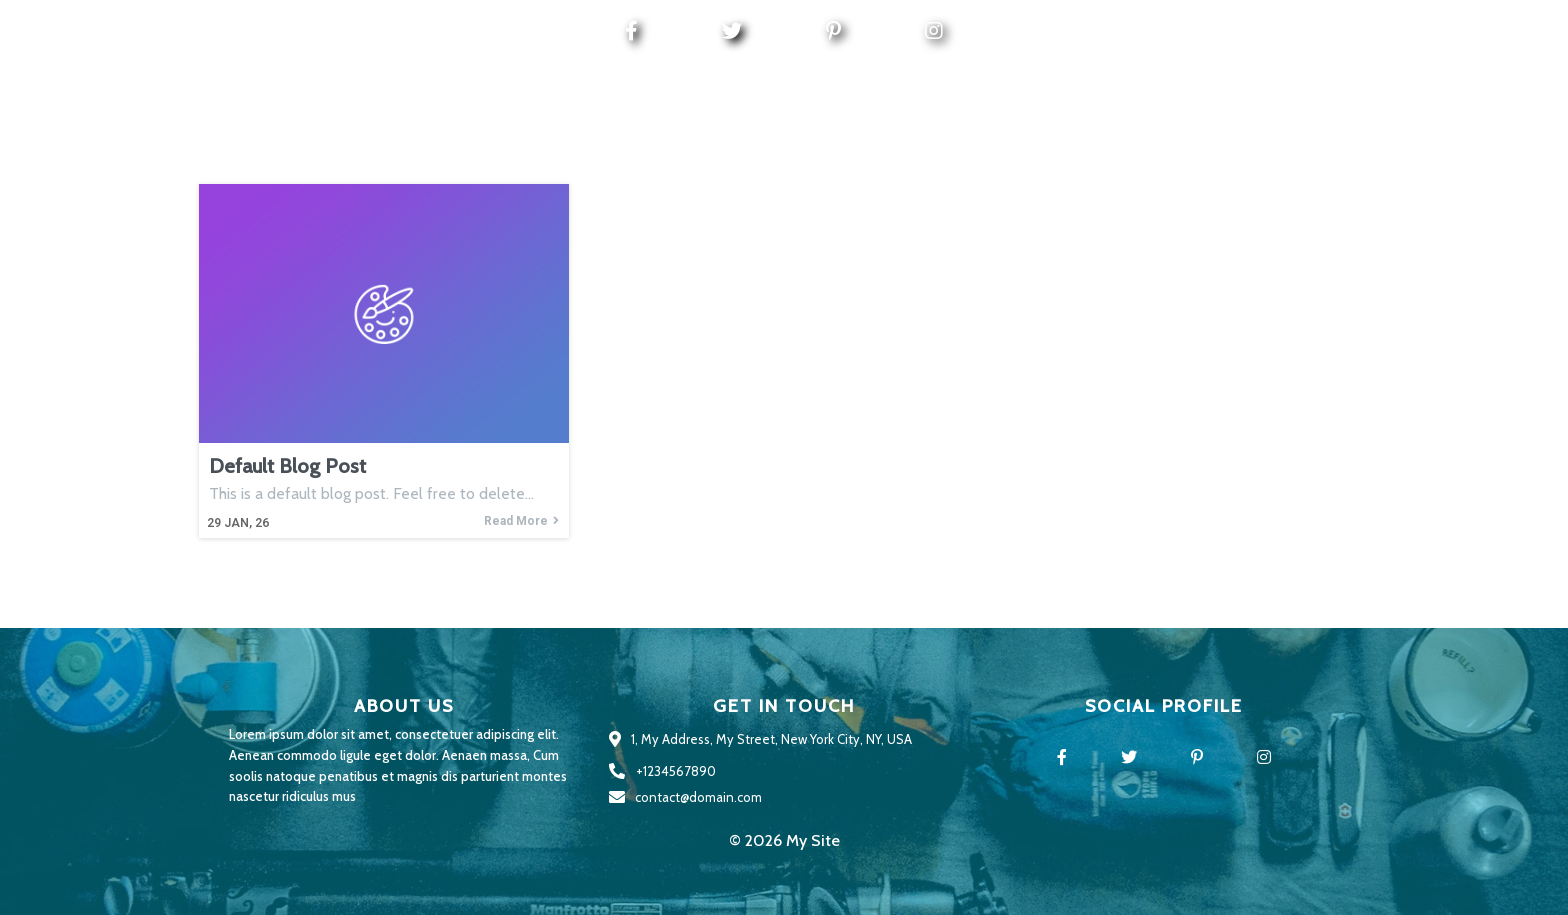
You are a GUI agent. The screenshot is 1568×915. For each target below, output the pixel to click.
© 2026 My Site (784, 840)
